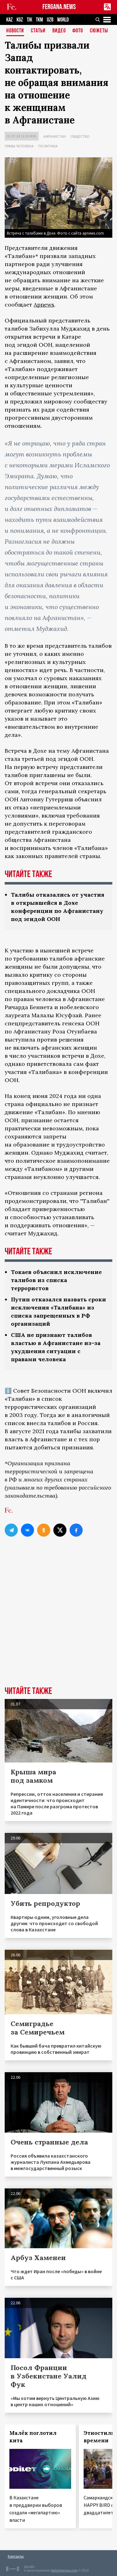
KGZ (20, 20)
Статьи (38, 31)
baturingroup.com (64, 2570)
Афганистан (54, 136)
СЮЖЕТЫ (99, 31)
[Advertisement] (58, 1622)
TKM (39, 20)
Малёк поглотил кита (32, 2437)
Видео (59, 31)
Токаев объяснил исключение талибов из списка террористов (56, 1280)
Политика (48, 146)
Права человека (19, 146)
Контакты (16, 2556)
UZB (50, 20)
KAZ (9, 20)
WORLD (63, 20)
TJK (29, 20)
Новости (15, 31)
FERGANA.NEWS (59, 7)
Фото (77, 31)
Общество (80, 136)
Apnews (44, 304)
